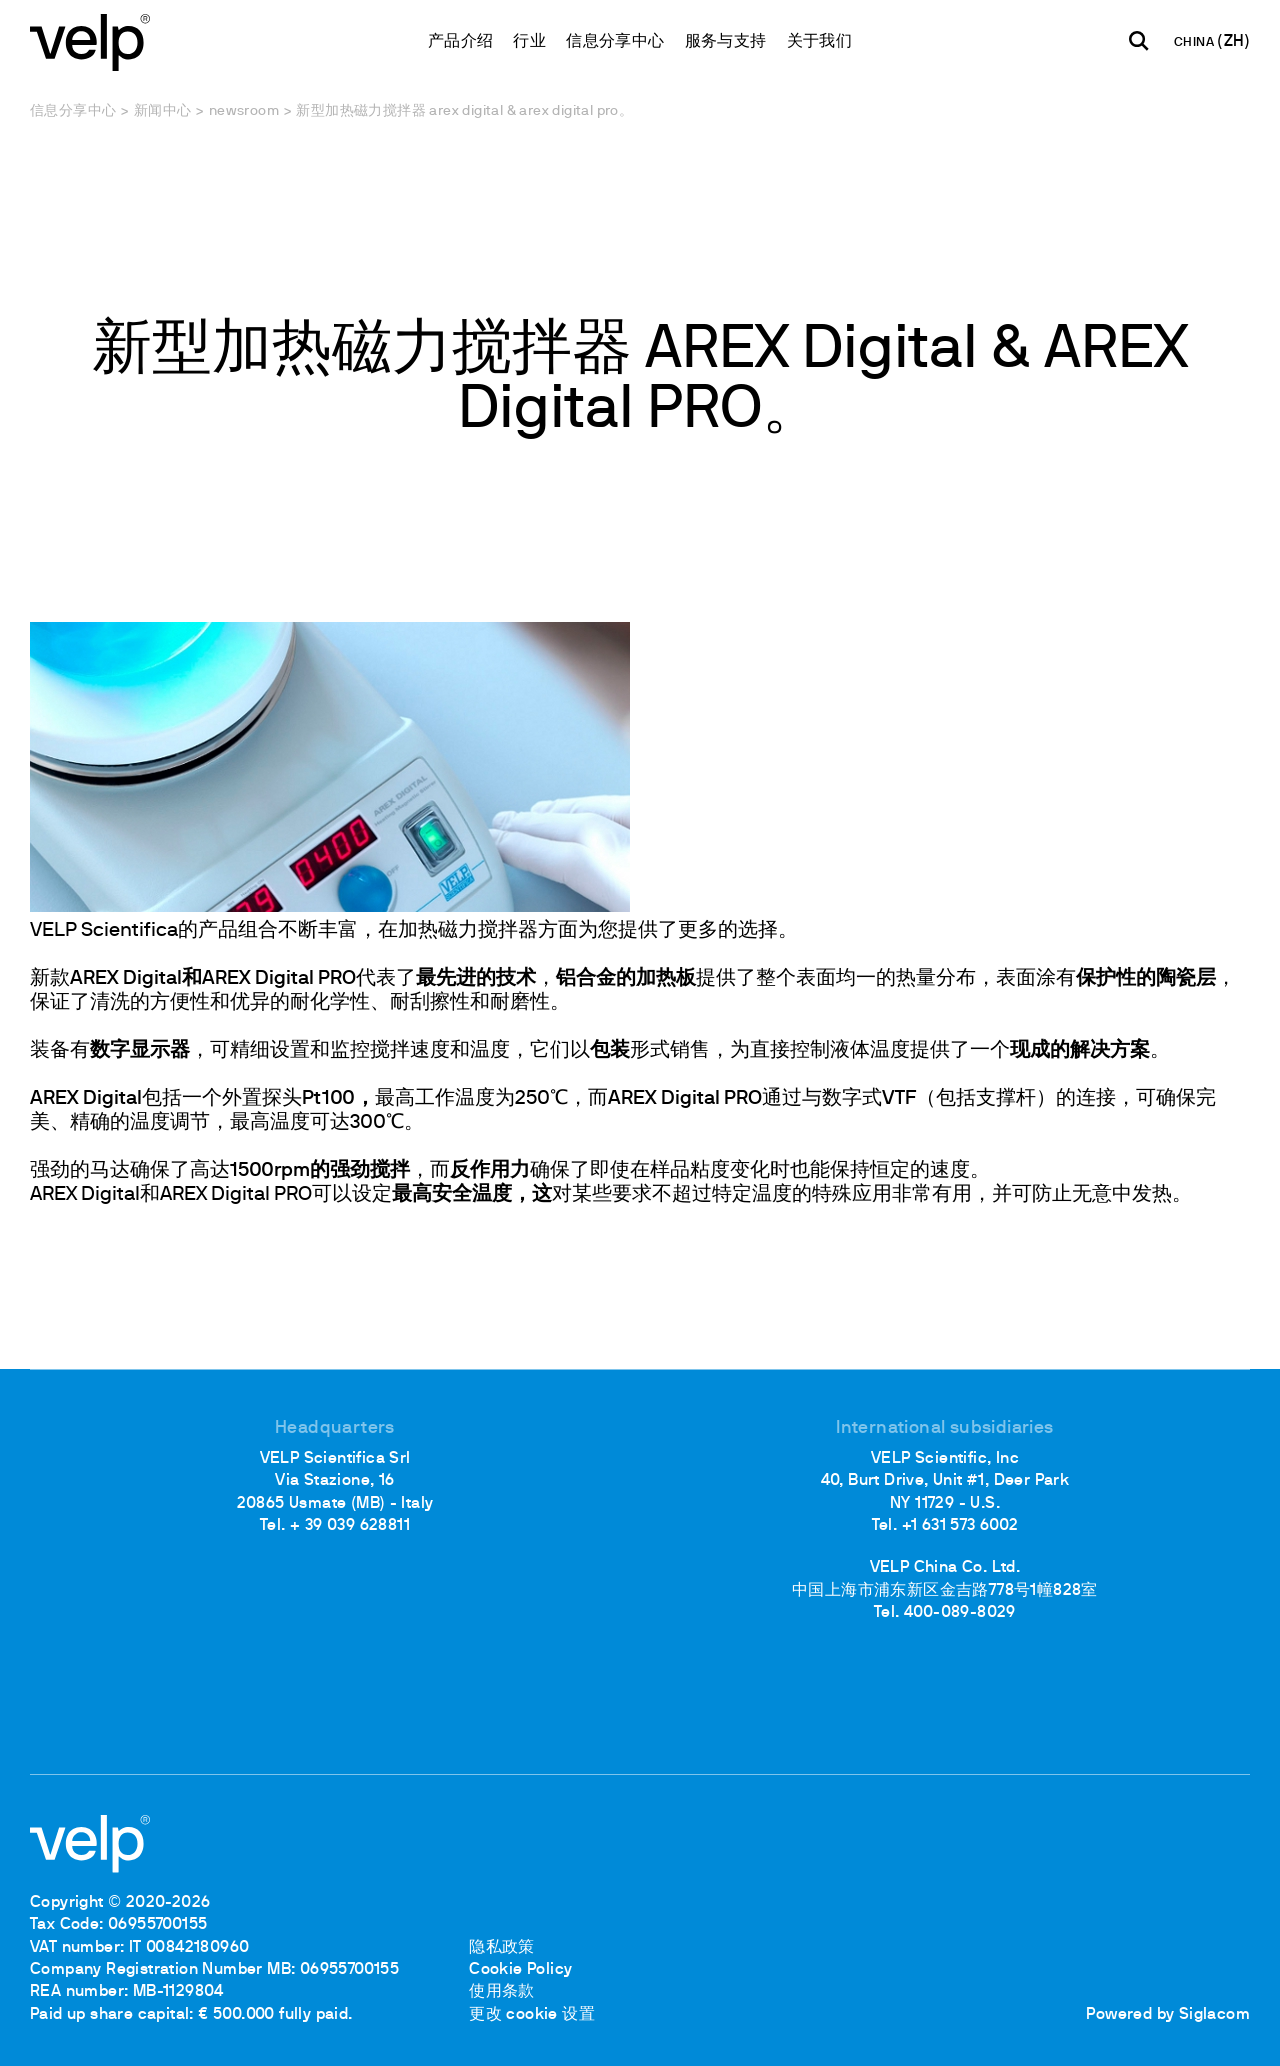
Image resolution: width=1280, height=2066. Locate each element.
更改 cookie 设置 (532, 2015)
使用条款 (502, 1992)
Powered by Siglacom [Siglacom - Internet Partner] (1168, 2015)
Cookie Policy (520, 1970)
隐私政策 (502, 1948)
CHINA (1195, 43)
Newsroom (244, 111)
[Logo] (90, 40)
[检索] (1139, 41)
